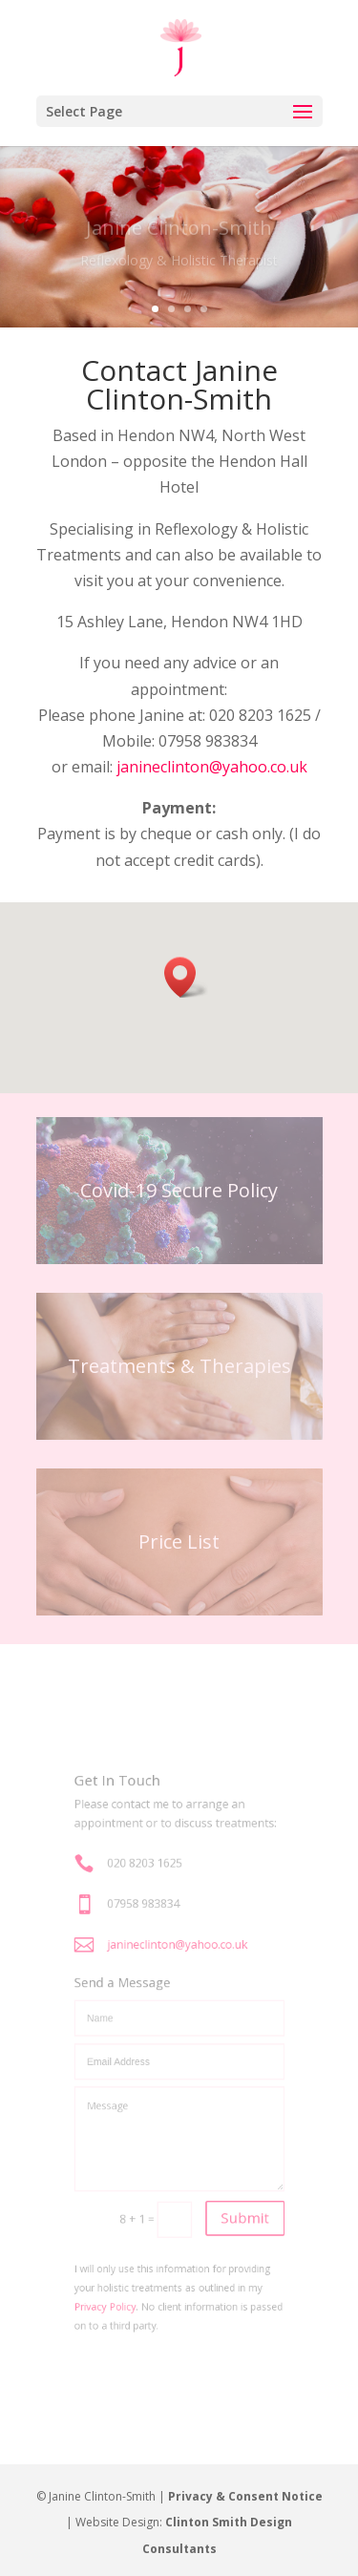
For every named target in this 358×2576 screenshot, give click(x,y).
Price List (179, 1541)
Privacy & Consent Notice (245, 2496)
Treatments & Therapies (179, 1366)
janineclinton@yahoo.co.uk (211, 766)
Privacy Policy (118, 2257)
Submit (232, 2186)
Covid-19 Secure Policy (179, 1190)
